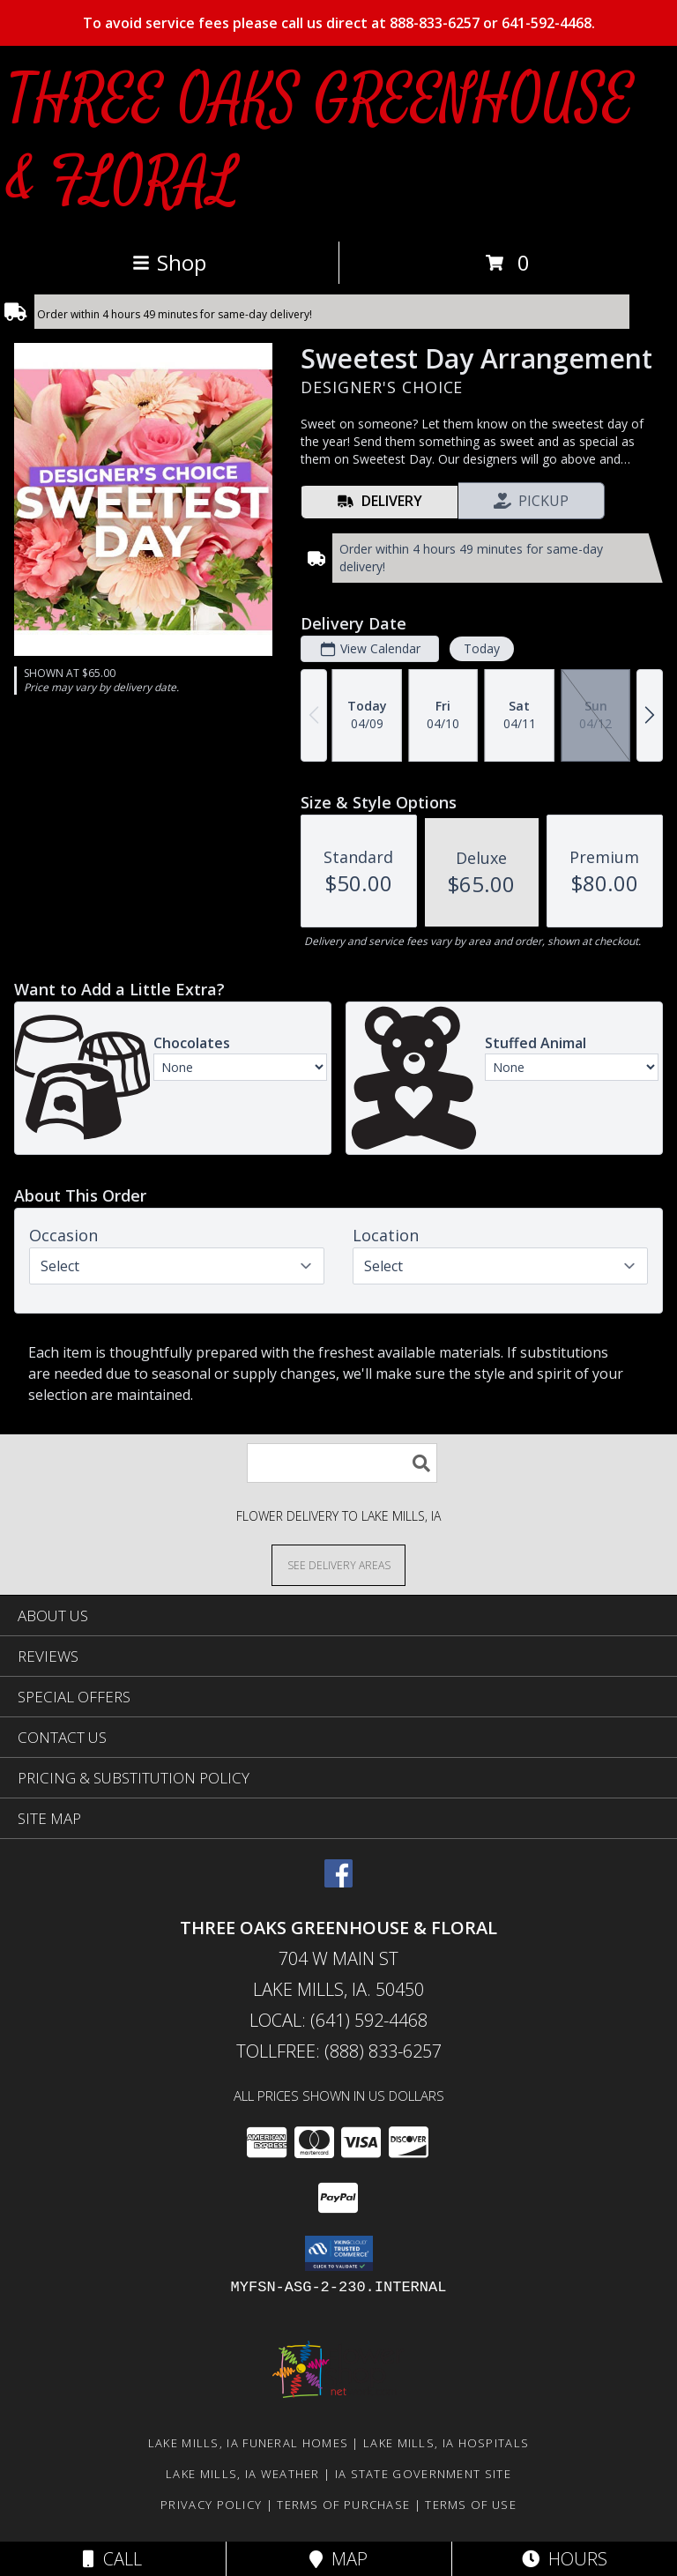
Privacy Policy (211, 2505)
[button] (339, 2253)
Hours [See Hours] (564, 2559)
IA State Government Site (423, 2474)
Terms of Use (471, 2505)
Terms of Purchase (343, 2505)
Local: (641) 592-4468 (338, 2020)
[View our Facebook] (338, 1882)
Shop (169, 262)
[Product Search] (342, 1463)
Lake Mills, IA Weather (243, 2474)
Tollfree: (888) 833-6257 (339, 2051)
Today (482, 648)
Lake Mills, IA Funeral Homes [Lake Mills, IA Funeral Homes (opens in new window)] (248, 2443)
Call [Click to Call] (112, 2559)
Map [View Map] (338, 2559)
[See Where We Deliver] (338, 1564)
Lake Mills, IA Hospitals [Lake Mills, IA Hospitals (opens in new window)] (446, 2443)
